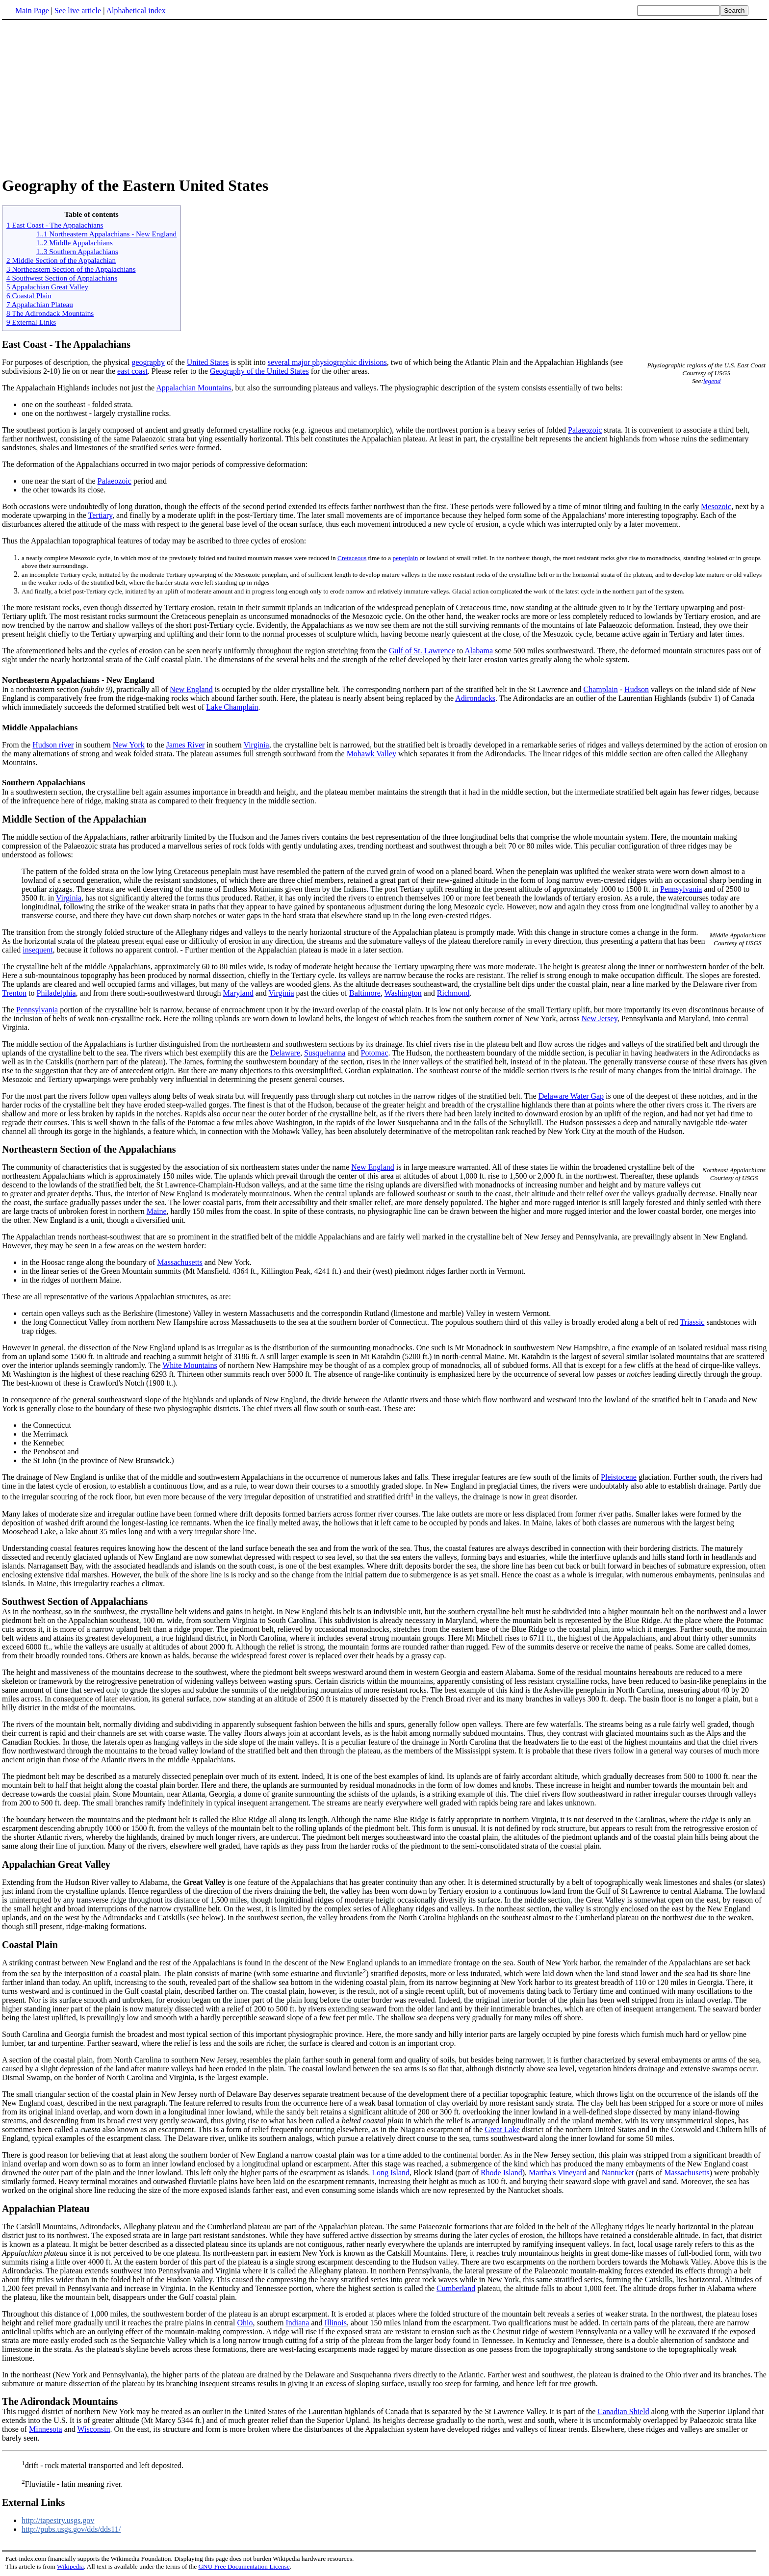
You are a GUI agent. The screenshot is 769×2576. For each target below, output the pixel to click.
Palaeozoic (585, 430)
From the (17, 745)
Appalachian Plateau (45, 2208)
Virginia (256, 745)
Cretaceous (351, 558)
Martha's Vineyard (558, 2172)
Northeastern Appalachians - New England (78, 680)
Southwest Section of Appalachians (75, 1601)
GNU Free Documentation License (243, 2566)
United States (208, 362)
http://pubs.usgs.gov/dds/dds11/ (71, 2529)
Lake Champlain (232, 707)
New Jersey (599, 1018)
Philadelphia (56, 993)
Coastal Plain (30, 1944)
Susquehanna (324, 1053)
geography (148, 362)
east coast (132, 371)
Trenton (14, 993)
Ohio (245, 2322)
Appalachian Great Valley (56, 1864)
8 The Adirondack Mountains (50, 313)
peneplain (405, 558)
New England (191, 689)
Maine (157, 1211)
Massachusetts (179, 1262)
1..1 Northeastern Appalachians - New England (106, 234)
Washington (403, 993)
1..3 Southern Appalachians (77, 251)
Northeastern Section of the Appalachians (89, 1149)
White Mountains (189, 1365)
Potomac (374, 1053)
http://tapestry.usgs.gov (58, 2520)
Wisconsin (93, 2429)
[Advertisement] (84, 97)
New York (129, 745)
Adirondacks (475, 698)
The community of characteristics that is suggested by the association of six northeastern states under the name (176, 1167)
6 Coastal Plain (28, 295)
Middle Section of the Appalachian (74, 819)
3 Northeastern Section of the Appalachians (71, 269)
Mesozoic (716, 506)
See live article (77, 10)
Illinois (336, 2322)
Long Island (391, 2172)
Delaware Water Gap (571, 1096)
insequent (37, 950)
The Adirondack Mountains (60, 2401)
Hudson (636, 689)
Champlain (601, 689)
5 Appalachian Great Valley (47, 287)
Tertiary (100, 515)
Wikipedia (70, 2566)
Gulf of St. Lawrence (422, 650)
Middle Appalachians (39, 727)
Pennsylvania (681, 889)
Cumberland (455, 2288)
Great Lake (502, 2129)
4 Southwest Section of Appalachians (61, 278)
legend (712, 381)
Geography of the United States (259, 371)
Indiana (297, 2322)
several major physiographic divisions (327, 362)
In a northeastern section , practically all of (86, 689)
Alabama (478, 650)
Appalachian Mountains (193, 388)
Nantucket (618, 2172)
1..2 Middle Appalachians (74, 242)
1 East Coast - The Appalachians (54, 225)
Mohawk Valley (371, 753)
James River (185, 745)
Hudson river (53, 745)
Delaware (285, 1053)
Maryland (238, 993)
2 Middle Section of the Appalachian (61, 260)
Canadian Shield (623, 2411)
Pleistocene (619, 1477)
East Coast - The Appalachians (66, 344)
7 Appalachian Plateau (39, 304)
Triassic (692, 1322)
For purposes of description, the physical (66, 362)
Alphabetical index (135, 10)
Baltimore (365, 993)
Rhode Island (501, 2172)
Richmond (453, 993)
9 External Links (31, 322)
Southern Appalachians (43, 782)
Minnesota (45, 2429)
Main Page (32, 10)
